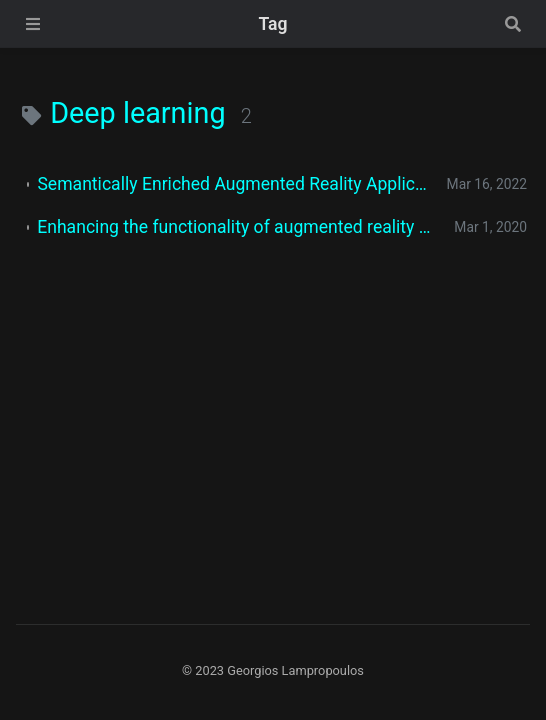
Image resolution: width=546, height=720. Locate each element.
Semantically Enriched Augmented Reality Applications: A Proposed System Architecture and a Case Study (233, 184)
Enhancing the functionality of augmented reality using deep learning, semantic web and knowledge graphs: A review (237, 227)
